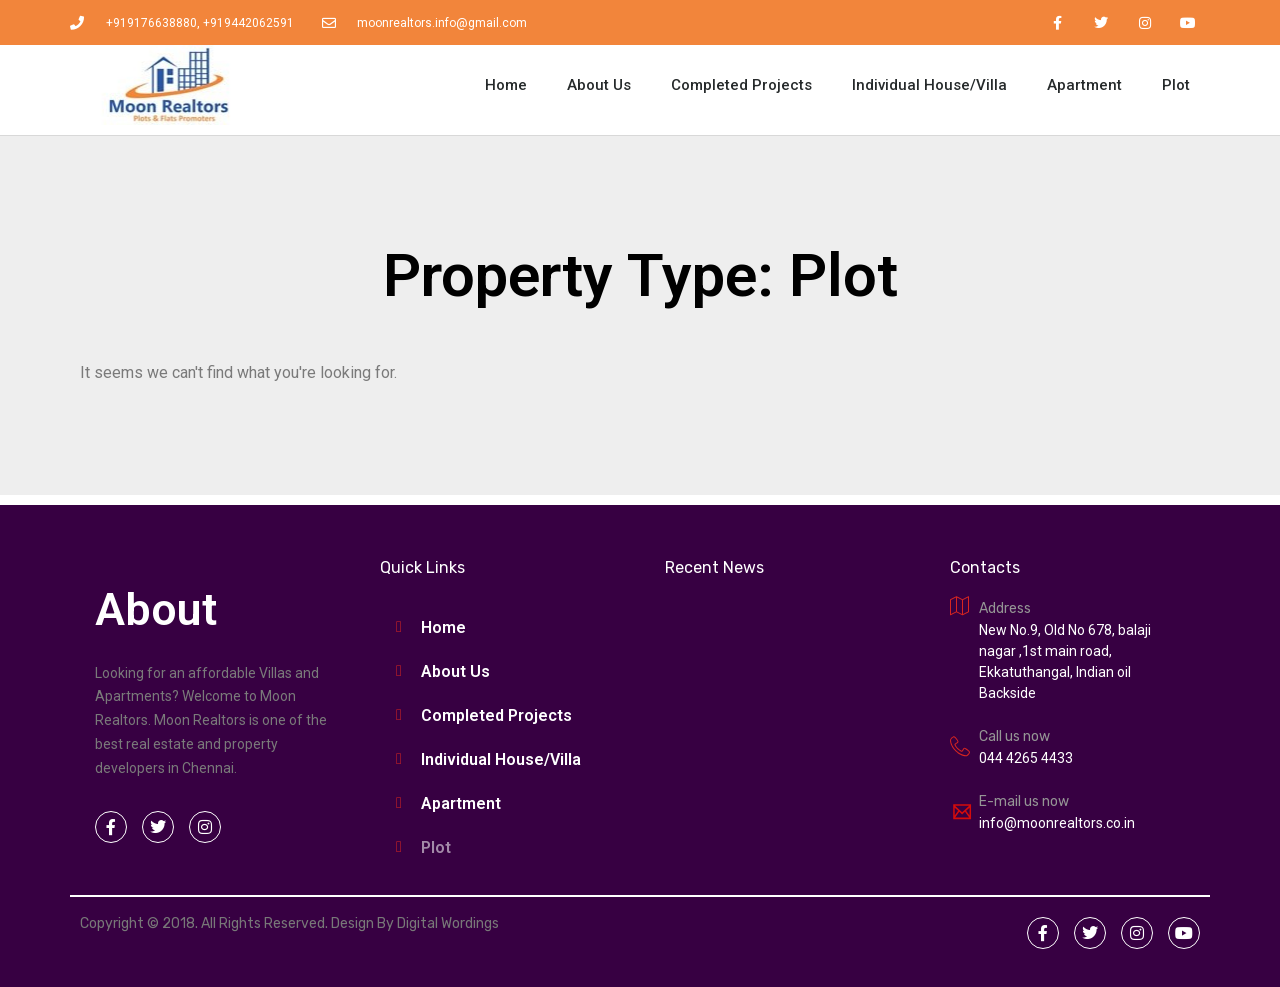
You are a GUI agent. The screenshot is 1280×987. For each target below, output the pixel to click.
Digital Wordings (448, 923)
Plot (1176, 85)
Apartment (1084, 85)
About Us (599, 85)
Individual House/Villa (929, 85)
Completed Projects (741, 85)
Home (506, 85)
